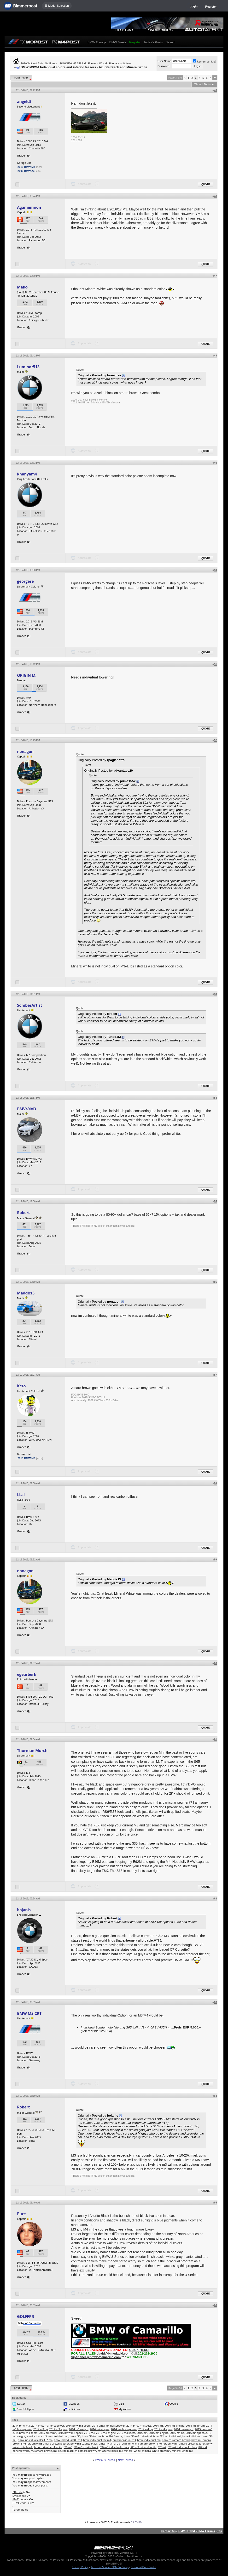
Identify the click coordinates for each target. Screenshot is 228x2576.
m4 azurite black (108, 2450)
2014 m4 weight (183, 2429)
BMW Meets (117, 42)
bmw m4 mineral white (48, 2447)
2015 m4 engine (158, 2433)
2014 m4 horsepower (124, 2429)
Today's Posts (153, 42)
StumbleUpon (25, 2409)
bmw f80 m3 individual (138, 2436)
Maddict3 (26, 1293)
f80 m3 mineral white (143, 2447)
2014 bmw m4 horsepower (108, 2425)
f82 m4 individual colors (182, 2447)
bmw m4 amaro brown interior (147, 2443)
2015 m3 (89, 2433)
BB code (17, 2492)
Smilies (16, 2495)
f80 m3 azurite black (86, 2447)
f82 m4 (162, 2447)
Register (211, 6)
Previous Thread (105, 2460)
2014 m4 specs (163, 2429)
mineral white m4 (182, 2450)
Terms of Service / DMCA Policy (110, 2567)
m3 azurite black (63, 2450)
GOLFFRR (25, 2316)
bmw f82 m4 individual (167, 2436)
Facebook (74, 2403)
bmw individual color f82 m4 (35, 2440)
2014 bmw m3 (21, 2425)
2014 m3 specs (58, 2429)
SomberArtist (29, 1005)
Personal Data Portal (143, 2567)
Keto (21, 1386)
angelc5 (24, 101)
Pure (21, 2213)
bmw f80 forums (112, 2436)
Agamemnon (29, 207)
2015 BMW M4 (26, 166)
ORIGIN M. (26, 675)
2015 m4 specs (195, 2433)
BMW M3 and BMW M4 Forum (39, 63)
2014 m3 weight (78, 2429)
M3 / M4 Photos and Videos (115, 63)
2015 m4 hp (177, 2433)
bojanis (24, 1909)
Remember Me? (204, 61)
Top (219, 2531)
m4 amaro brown (85, 2450)
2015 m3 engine (106, 2433)
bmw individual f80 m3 (68, 2440)
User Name (164, 61)
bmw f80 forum (91, 2436)
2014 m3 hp (40, 2429)
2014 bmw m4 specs (138, 2425)
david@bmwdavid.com (113, 2353)
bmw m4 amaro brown (113, 2443)
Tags (15, 2419)
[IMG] (15, 2499)
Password (164, 66)
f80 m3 (68, 2447)
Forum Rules (20, 2509)
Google (173, 2403)
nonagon (25, 751)
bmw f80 (75, 2436)
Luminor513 (28, 366)
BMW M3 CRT (29, 2013)
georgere (25, 581)
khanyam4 (27, 474)
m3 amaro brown (41, 2450)
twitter (21, 2403)
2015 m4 (142, 2433)
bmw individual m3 (124, 2440)
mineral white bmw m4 (156, 2450)
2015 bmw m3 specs (24, 2433)
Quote (205, 184)
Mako (22, 287)
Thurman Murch (32, 1750)
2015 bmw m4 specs (70, 2433)
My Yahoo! (124, 2409)
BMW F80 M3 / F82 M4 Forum (78, 63)
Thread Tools (202, 84)
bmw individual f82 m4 (97, 2440)
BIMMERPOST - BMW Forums (196, 2531)
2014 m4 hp (145, 2429)
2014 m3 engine (174, 2425)
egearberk (26, 1674)
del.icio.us (74, 2409)
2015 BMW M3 (26, 1458)
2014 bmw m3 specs (78, 2425)
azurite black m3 (37, 2436)
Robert (23, 1212)
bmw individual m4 (148, 2440)
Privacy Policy (80, 2567)
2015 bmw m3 (203, 2429)
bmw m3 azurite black (84, 2443)
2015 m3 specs (126, 2433)
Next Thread (125, 2460)
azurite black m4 (58, 2436)
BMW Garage (97, 42)
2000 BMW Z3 (26, 170)
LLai (21, 1494)
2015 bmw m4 (47, 2433)
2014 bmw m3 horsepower (47, 2425)
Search (170, 42)
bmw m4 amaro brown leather (186, 2443)
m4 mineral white (130, 2450)
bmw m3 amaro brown (176, 2440)
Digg (121, 2403)
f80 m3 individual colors (114, 2447)
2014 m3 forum (195, 2425)
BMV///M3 (26, 1109)
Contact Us (168, 2531)
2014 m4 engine (99, 2429)
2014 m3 (158, 2425)
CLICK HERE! (139, 2350)
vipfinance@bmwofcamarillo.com (96, 2357)
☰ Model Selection (57, 5)
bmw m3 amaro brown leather (50, 2443)
